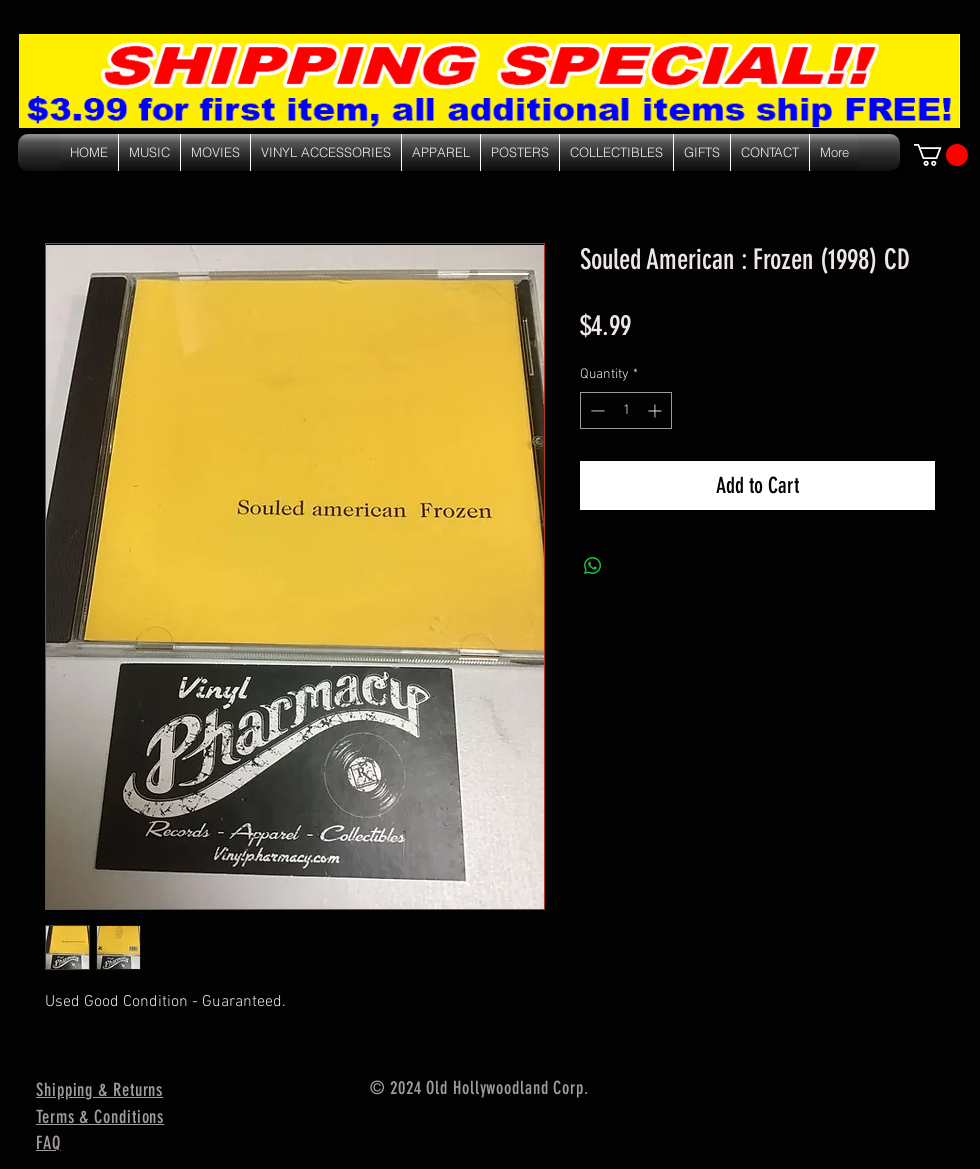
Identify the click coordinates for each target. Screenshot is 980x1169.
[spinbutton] (626, 410)
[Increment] (656, 410)
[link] (941, 155)
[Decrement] (595, 410)
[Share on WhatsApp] (593, 566)
